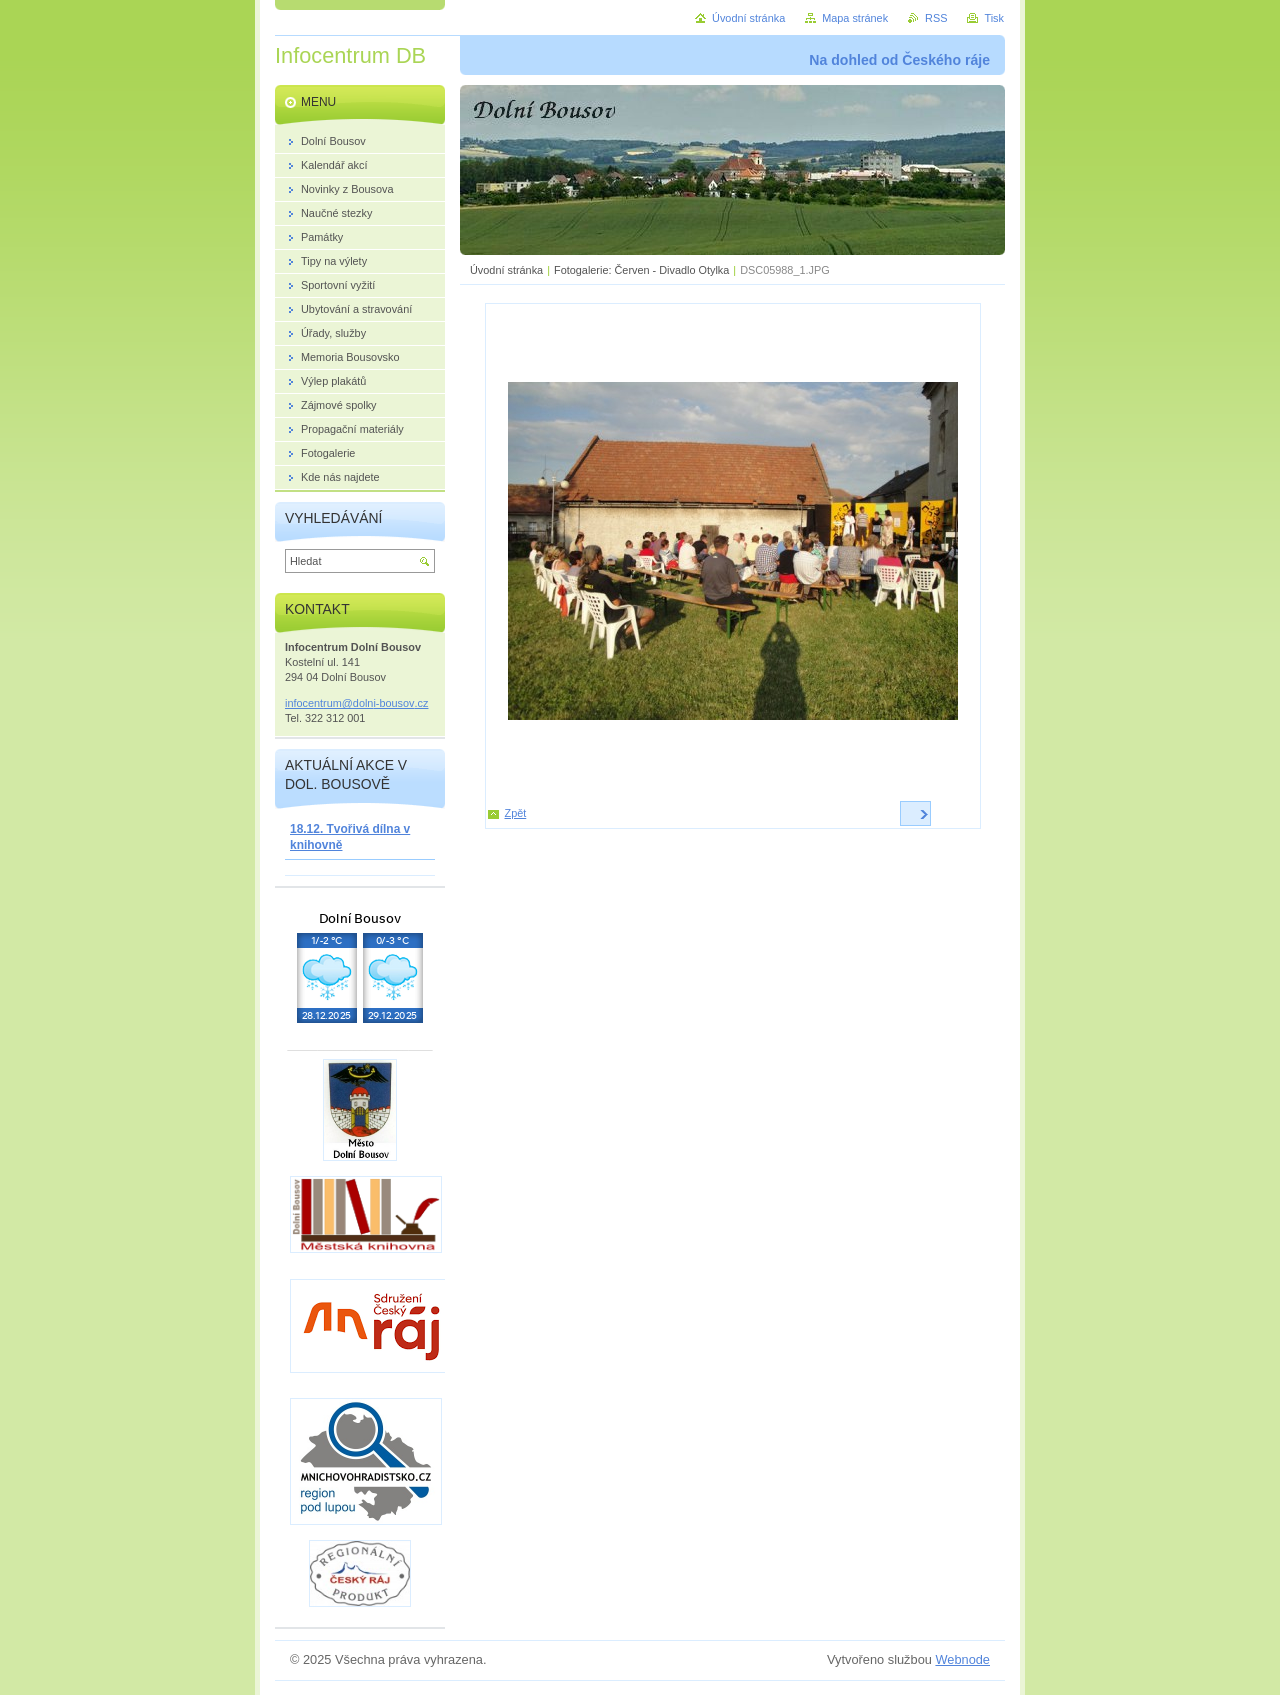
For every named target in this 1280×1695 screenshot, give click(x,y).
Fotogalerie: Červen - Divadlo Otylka (641, 270)
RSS (936, 18)
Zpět (516, 813)
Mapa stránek (855, 18)
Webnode (962, 1659)
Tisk (994, 18)
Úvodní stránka (506, 270)
